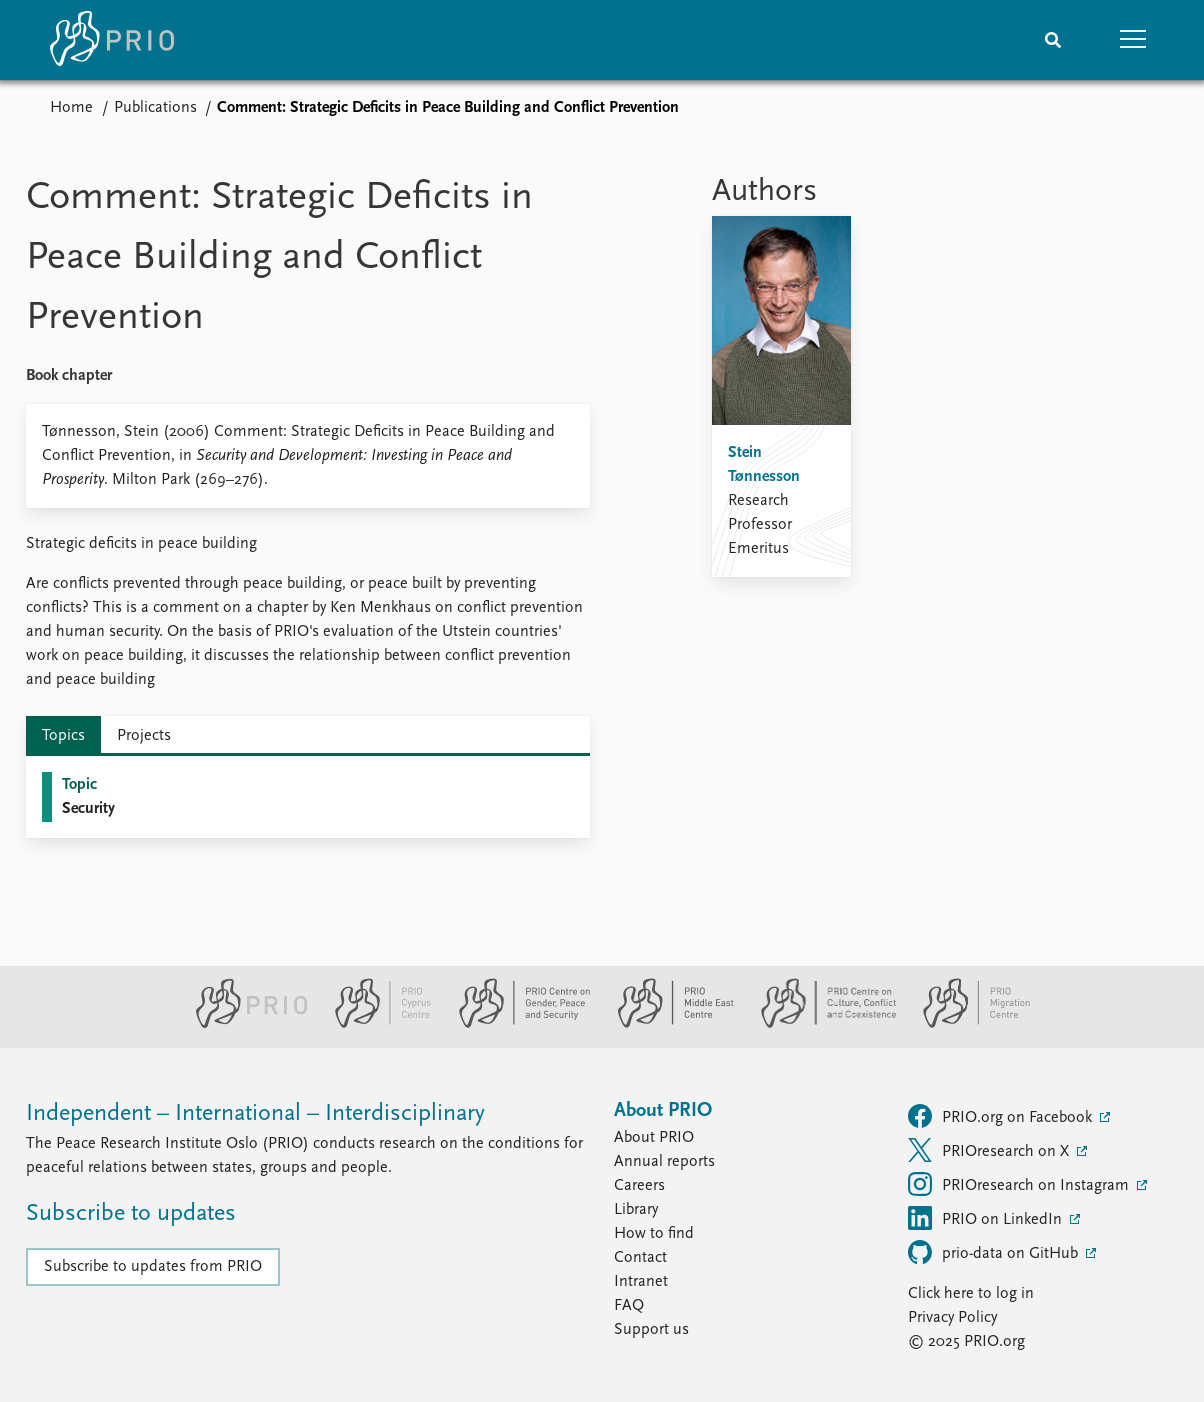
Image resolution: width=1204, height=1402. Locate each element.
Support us (651, 1330)
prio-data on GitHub (995, 1252)
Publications (155, 108)
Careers (639, 1186)
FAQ (629, 1306)
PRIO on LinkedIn (987, 1218)
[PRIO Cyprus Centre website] (375, 1024)
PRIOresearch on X (990, 1150)
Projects (144, 736)
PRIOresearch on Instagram (1020, 1184)
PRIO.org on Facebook (1002, 1116)
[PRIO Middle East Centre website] (667, 1024)
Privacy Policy (952, 1318)
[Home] (112, 40)
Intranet (641, 1282)
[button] (1133, 40)
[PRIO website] (243, 1024)
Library (636, 1210)
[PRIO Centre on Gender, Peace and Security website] (516, 1024)
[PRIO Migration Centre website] (966, 1024)
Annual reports (664, 1162)
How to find (654, 1234)
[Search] (1053, 40)
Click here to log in (971, 1294)
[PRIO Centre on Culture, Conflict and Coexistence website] (820, 1024)
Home (71, 108)
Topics (63, 736)
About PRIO (654, 1138)
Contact (640, 1258)
